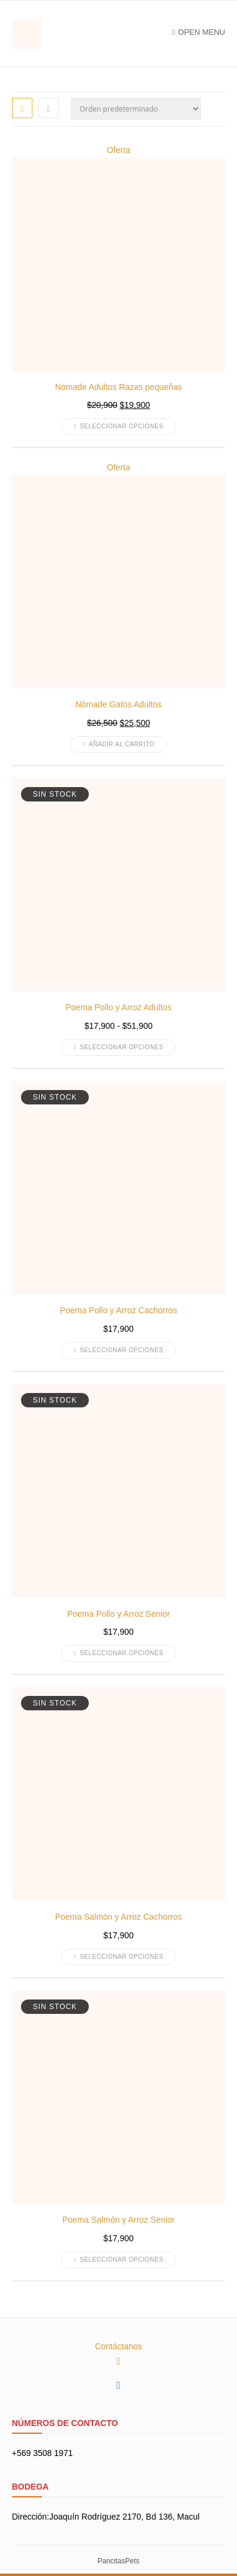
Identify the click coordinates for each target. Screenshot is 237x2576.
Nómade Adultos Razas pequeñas (118, 387)
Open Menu (198, 32)
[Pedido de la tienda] (136, 109)
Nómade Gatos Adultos (119, 704)
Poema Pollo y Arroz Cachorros (118, 1310)
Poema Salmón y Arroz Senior (118, 2219)
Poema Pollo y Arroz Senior (118, 1614)
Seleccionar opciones (119, 426)
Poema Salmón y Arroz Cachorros (118, 1917)
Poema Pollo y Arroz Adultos (118, 1007)
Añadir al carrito (119, 744)
